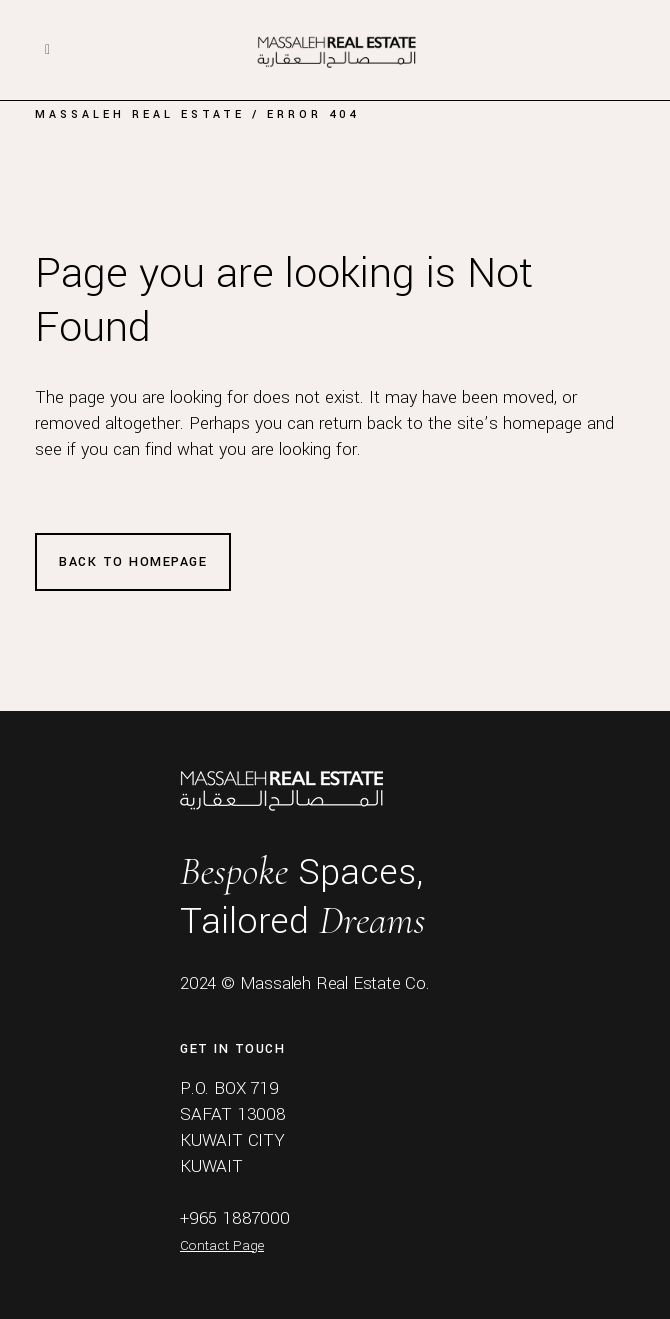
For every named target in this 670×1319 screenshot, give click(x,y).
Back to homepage (133, 562)
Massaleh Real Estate (140, 114)
